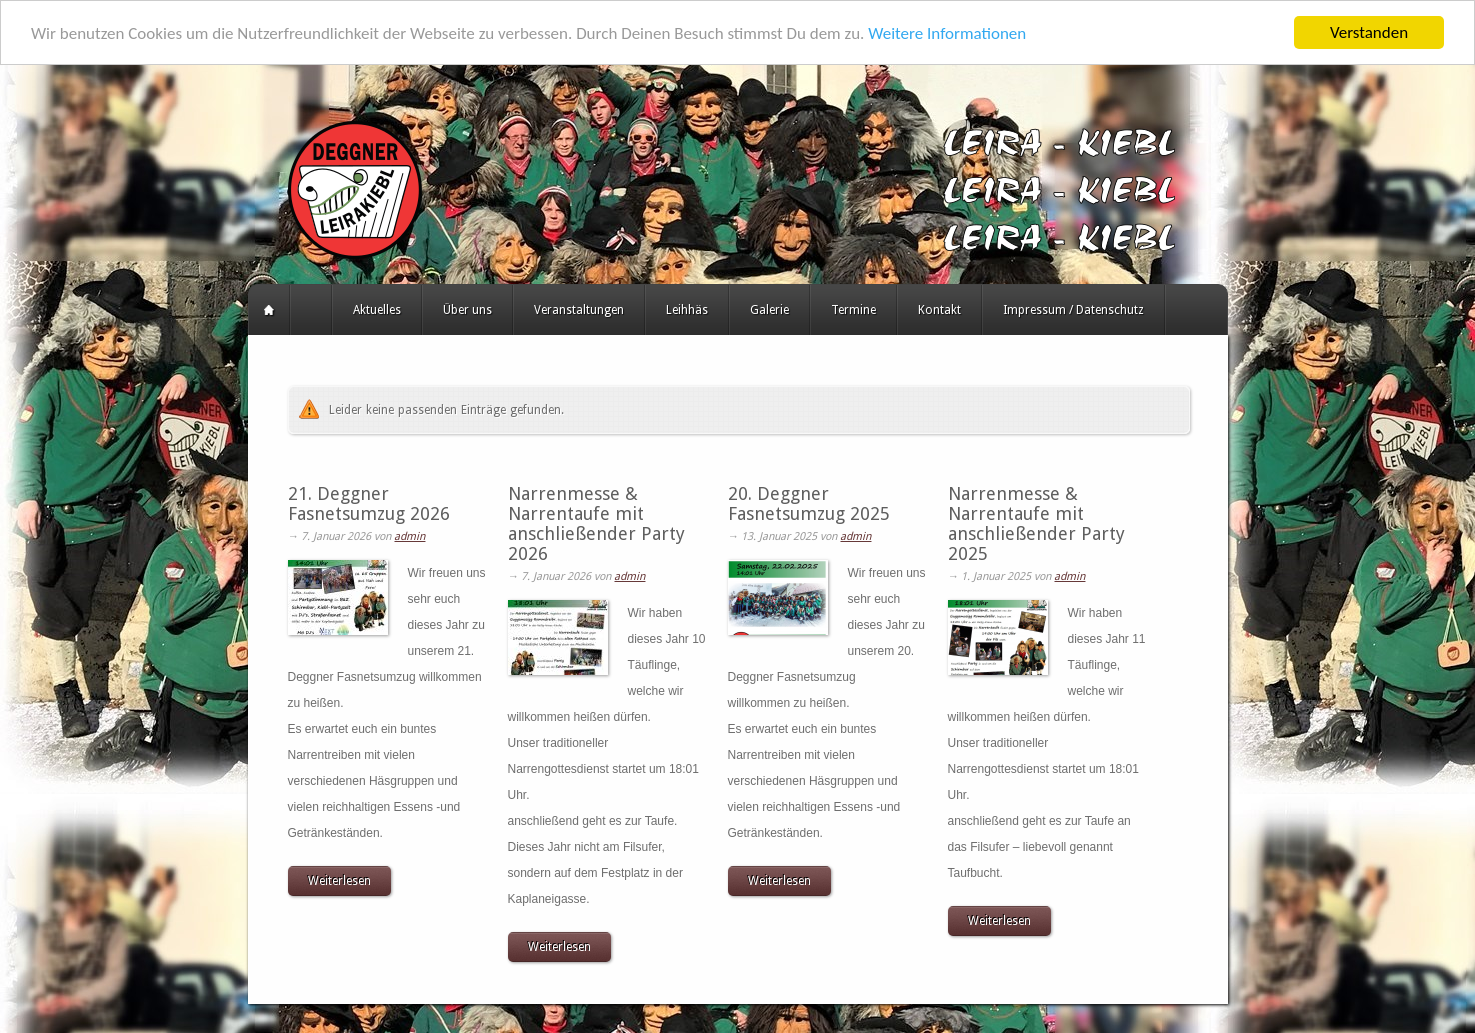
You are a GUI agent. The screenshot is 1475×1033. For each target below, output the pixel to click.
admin (409, 536)
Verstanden (1369, 32)
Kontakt (939, 310)
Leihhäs (687, 310)
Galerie (769, 310)
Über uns (467, 310)
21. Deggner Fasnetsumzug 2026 (369, 503)
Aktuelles (377, 310)
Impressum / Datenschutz (1073, 310)
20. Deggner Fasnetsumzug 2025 (809, 503)
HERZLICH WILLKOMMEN (311, 310)
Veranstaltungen (579, 310)
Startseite (269, 310)
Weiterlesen (339, 881)
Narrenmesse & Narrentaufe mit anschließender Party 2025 (1036, 523)
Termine (853, 310)
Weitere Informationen (947, 33)
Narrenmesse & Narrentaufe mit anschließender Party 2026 (596, 523)
